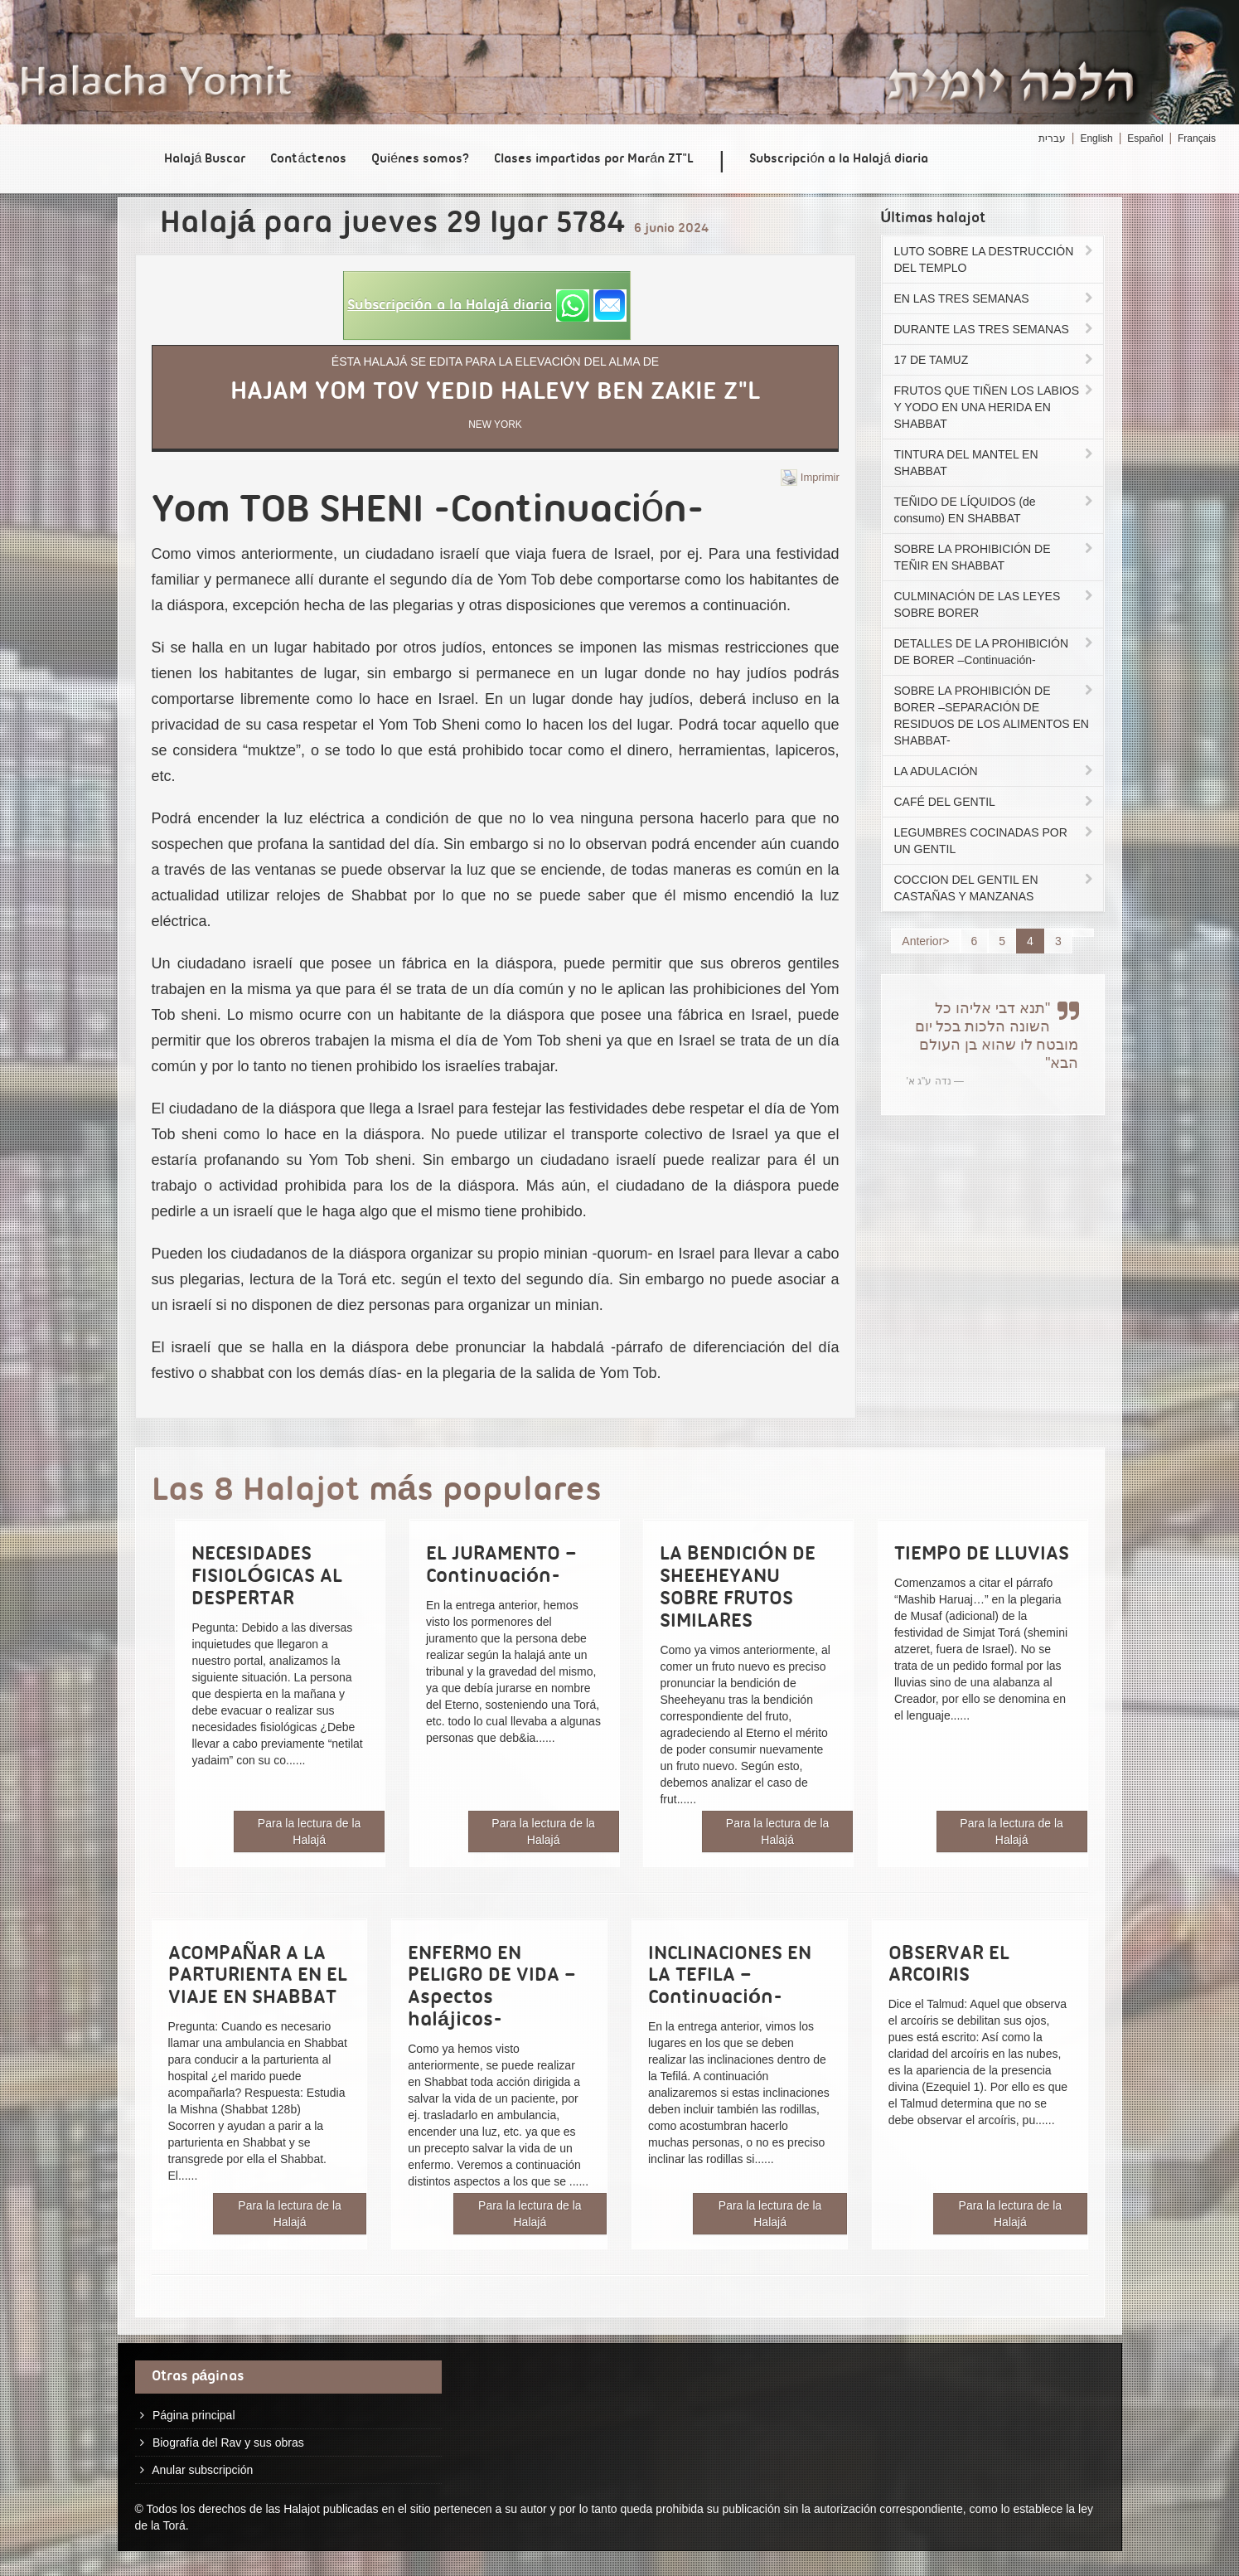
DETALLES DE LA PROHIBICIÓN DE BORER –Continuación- (995, 652)
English (1096, 138)
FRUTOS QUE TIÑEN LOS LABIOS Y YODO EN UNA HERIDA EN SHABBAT (995, 407)
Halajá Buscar (205, 159)
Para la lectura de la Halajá (309, 1831)
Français (1197, 138)
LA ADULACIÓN (995, 771)
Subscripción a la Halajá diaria (838, 159)
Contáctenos (308, 159)
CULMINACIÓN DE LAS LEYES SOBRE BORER (995, 604)
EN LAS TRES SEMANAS (995, 298)
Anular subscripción (202, 2470)
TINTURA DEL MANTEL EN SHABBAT (995, 463)
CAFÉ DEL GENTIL (995, 801)
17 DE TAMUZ (995, 359)
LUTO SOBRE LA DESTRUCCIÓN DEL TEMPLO (995, 259)
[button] (486, 305)
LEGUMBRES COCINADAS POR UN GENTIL (995, 841)
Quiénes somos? (420, 159)
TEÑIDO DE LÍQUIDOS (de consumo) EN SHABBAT (995, 510)
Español (1145, 138)
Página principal (193, 2415)
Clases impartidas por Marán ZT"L (594, 159)
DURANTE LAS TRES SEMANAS (995, 329)
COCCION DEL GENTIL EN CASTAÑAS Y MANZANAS (995, 888)
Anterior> (925, 941)
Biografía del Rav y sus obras (228, 2442)
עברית (1052, 138)
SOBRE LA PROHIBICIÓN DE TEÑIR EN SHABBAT (995, 557)
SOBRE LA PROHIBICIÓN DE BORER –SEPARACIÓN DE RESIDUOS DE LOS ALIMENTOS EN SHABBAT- (995, 715)
